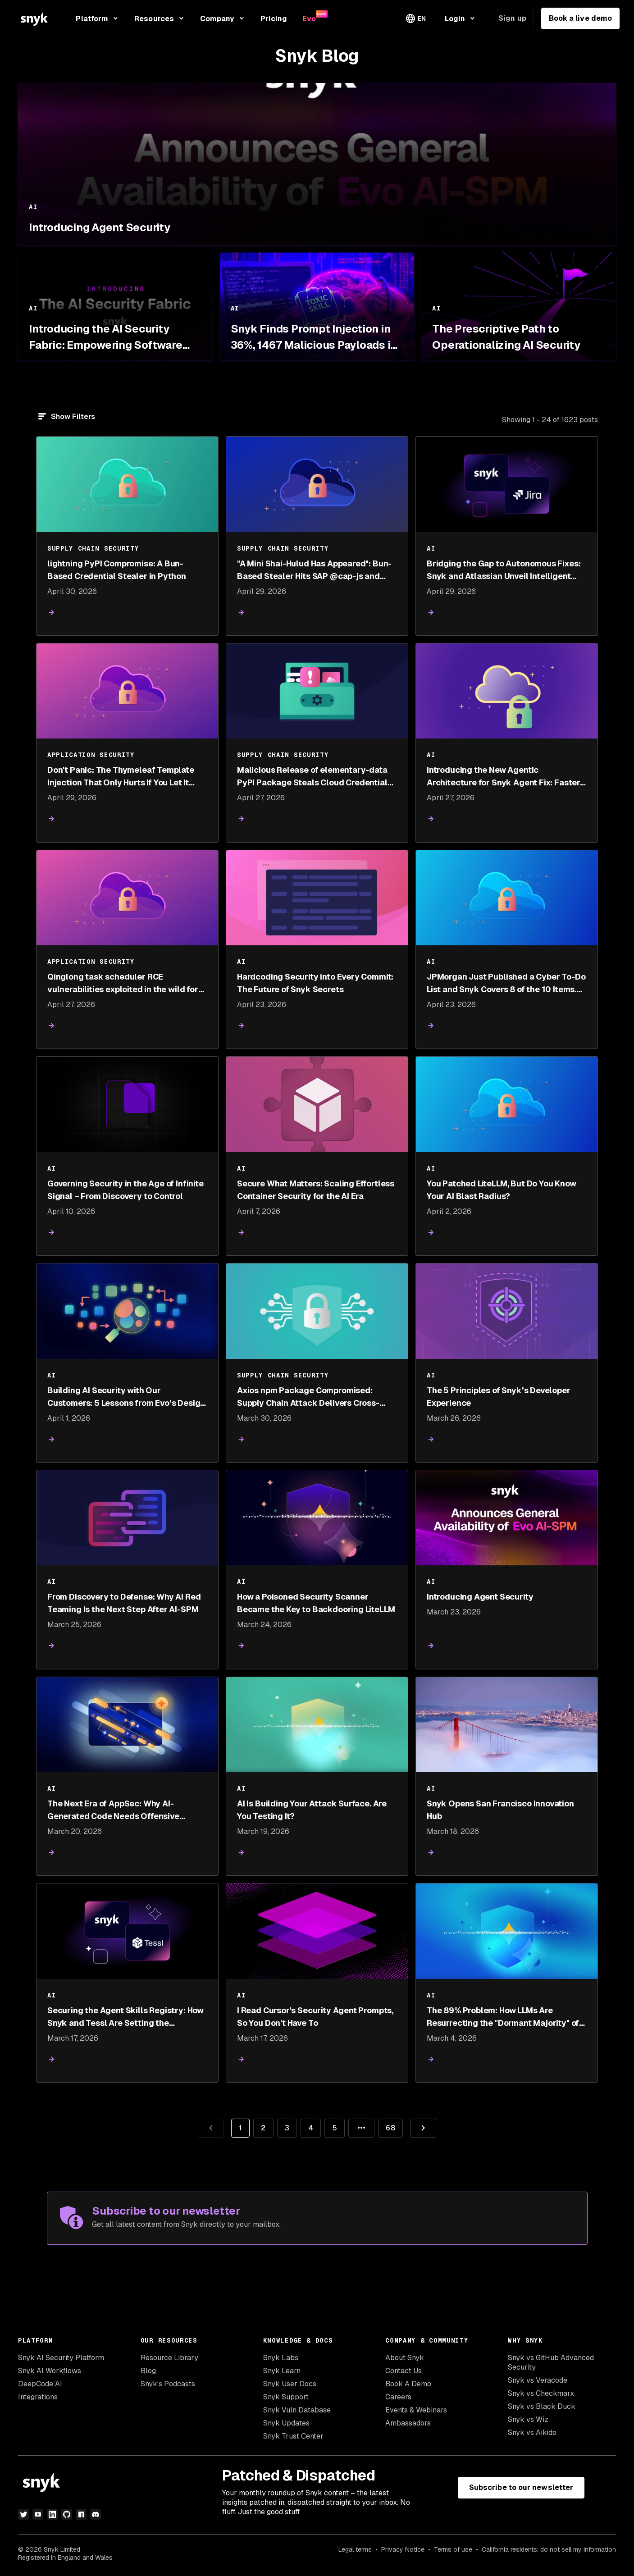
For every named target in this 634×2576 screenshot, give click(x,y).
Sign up (512, 18)
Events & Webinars (416, 2410)
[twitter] (23, 2514)
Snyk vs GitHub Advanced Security (551, 2362)
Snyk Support (286, 2397)
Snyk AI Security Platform (61, 2357)
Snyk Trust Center (293, 2436)
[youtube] (37, 2514)
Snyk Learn (282, 2370)
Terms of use (453, 2549)
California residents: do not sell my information (549, 2549)
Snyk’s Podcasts (168, 2384)
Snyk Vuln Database (297, 2410)
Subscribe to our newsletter (521, 2487)
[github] (66, 2514)
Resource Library (169, 2357)
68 (386, 2126)
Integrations (38, 2397)
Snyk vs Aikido (532, 2432)
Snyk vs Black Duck (541, 2406)
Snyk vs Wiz (528, 2419)
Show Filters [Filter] (73, 416)
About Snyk (404, 2357)
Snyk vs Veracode (537, 2380)
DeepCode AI (40, 2384)
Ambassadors (408, 2423)
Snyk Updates (286, 2423)
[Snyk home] (34, 18)
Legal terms (355, 2549)
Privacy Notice (402, 2549)
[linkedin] (52, 2514)
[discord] (95, 2514)
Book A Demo (408, 2384)
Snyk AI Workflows (49, 2370)
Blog (148, 2370)
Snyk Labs (280, 2357)
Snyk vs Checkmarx (541, 2393)
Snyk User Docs (289, 2384)
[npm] (81, 2514)
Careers (398, 2397)
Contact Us (403, 2370)
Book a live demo (580, 18)
